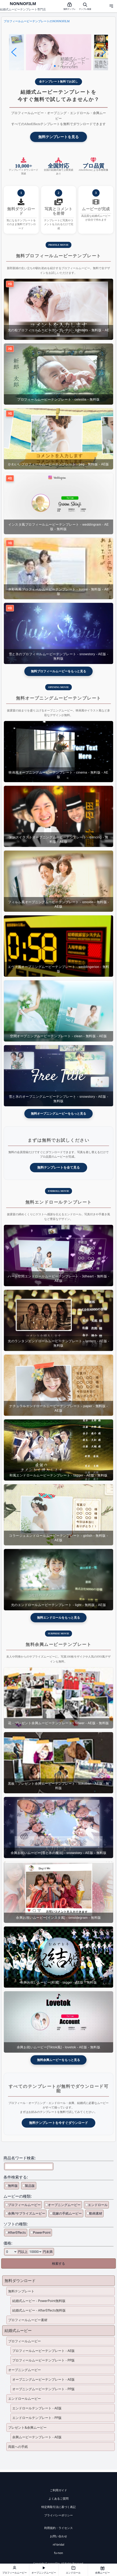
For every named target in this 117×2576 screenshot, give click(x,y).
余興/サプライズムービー (26, 2213)
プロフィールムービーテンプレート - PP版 (43, 2360)
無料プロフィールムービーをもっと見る (58, 671)
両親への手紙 (18, 2446)
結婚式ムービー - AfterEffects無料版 (39, 2310)
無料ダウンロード (20, 2280)
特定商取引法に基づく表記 (58, 2507)
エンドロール (98, 2205)
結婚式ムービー (18, 2330)
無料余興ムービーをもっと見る (58, 2060)
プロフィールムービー (24, 2205)
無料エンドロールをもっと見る (58, 1617)
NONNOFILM (23, 3)
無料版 (13, 2185)
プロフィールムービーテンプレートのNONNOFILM (37, 21)
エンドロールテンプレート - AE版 (37, 2408)
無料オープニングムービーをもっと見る (58, 1113)
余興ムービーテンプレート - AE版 (37, 2437)
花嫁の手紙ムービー (67, 2213)
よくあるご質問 (58, 2498)
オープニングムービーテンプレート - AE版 (43, 2379)
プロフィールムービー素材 (27, 2320)
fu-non (58, 2553)
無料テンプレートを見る (58, 137)
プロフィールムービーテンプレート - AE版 (43, 2350)
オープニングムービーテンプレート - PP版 (43, 2389)
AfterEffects (17, 2232)
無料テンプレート (21, 2291)
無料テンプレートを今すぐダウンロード (58, 2123)
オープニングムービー (64, 2205)
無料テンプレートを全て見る (58, 1167)
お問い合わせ (58, 2536)
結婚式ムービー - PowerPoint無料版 (38, 2301)
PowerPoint (42, 2232)
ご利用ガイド (58, 2490)
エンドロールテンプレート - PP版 (37, 2417)
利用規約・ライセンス (58, 2528)
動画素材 (95, 2213)
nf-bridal (58, 2544)
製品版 (30, 2185)
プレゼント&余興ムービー (27, 2427)
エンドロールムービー (24, 2398)
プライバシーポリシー (58, 2515)
